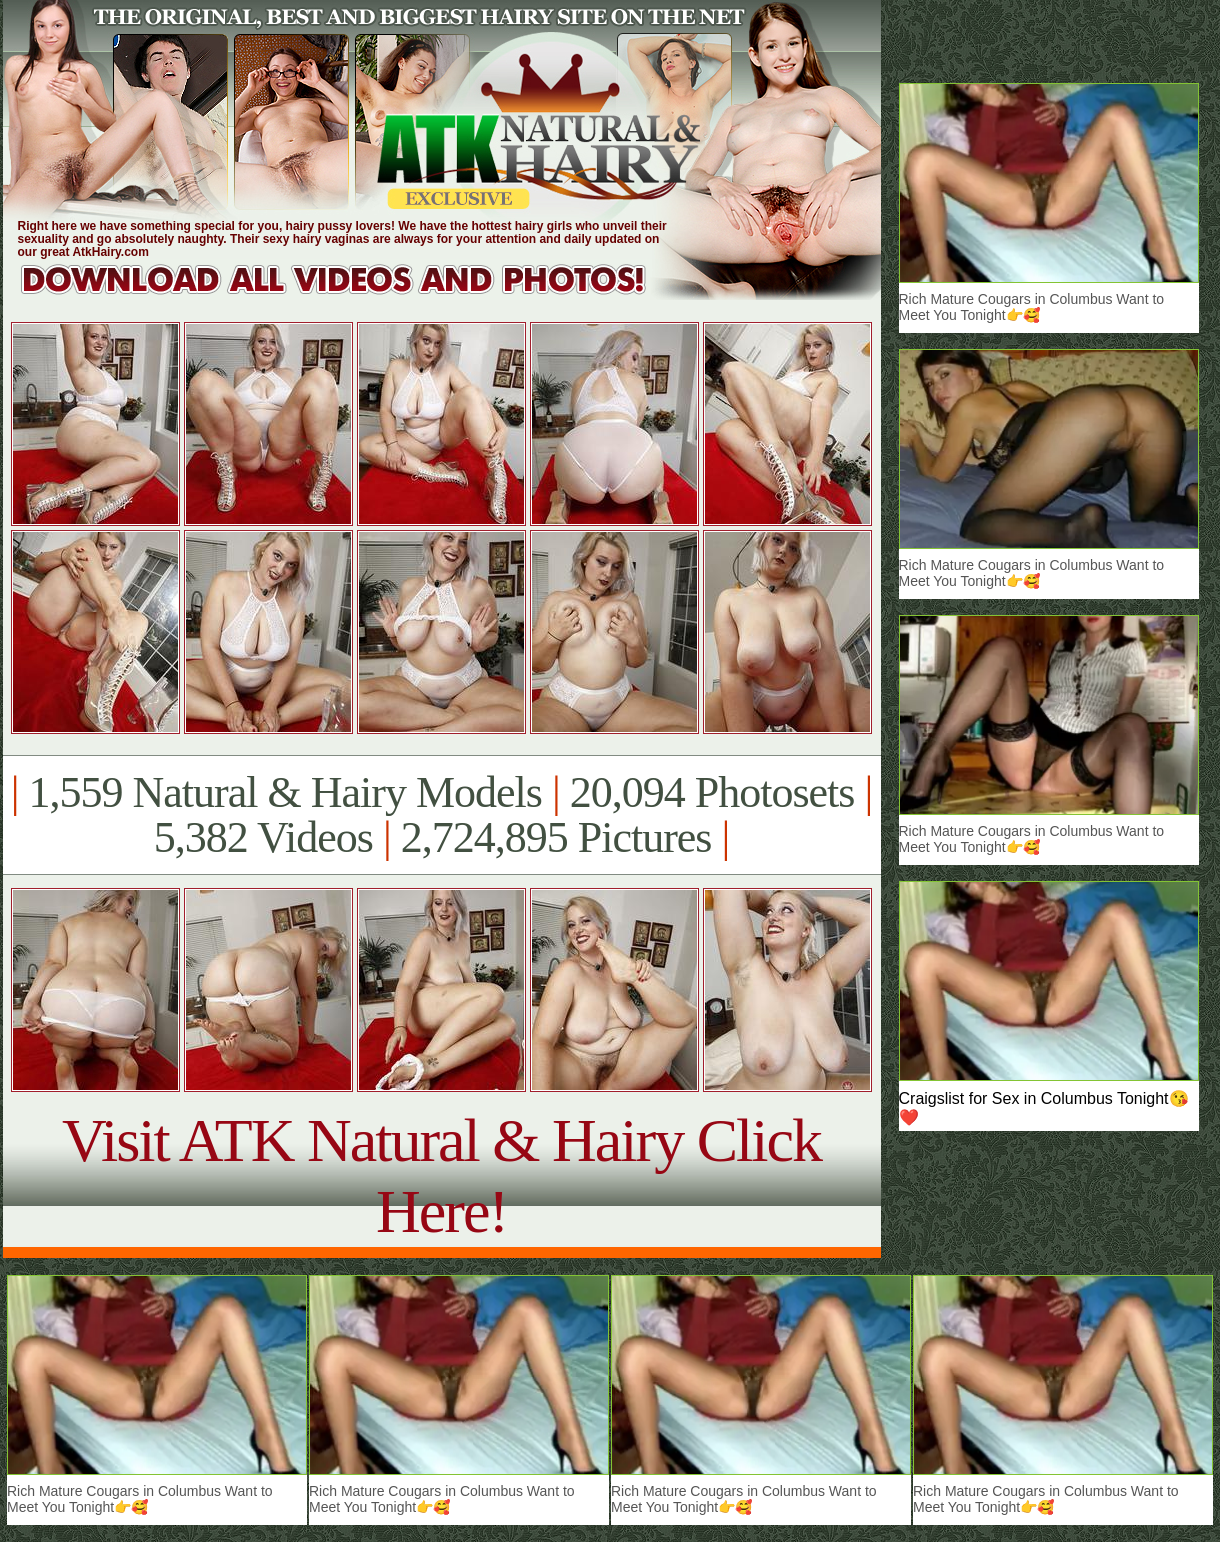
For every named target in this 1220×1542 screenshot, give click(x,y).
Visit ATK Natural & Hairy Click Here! (441, 1175)
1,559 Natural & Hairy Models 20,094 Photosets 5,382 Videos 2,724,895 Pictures (441, 815)
